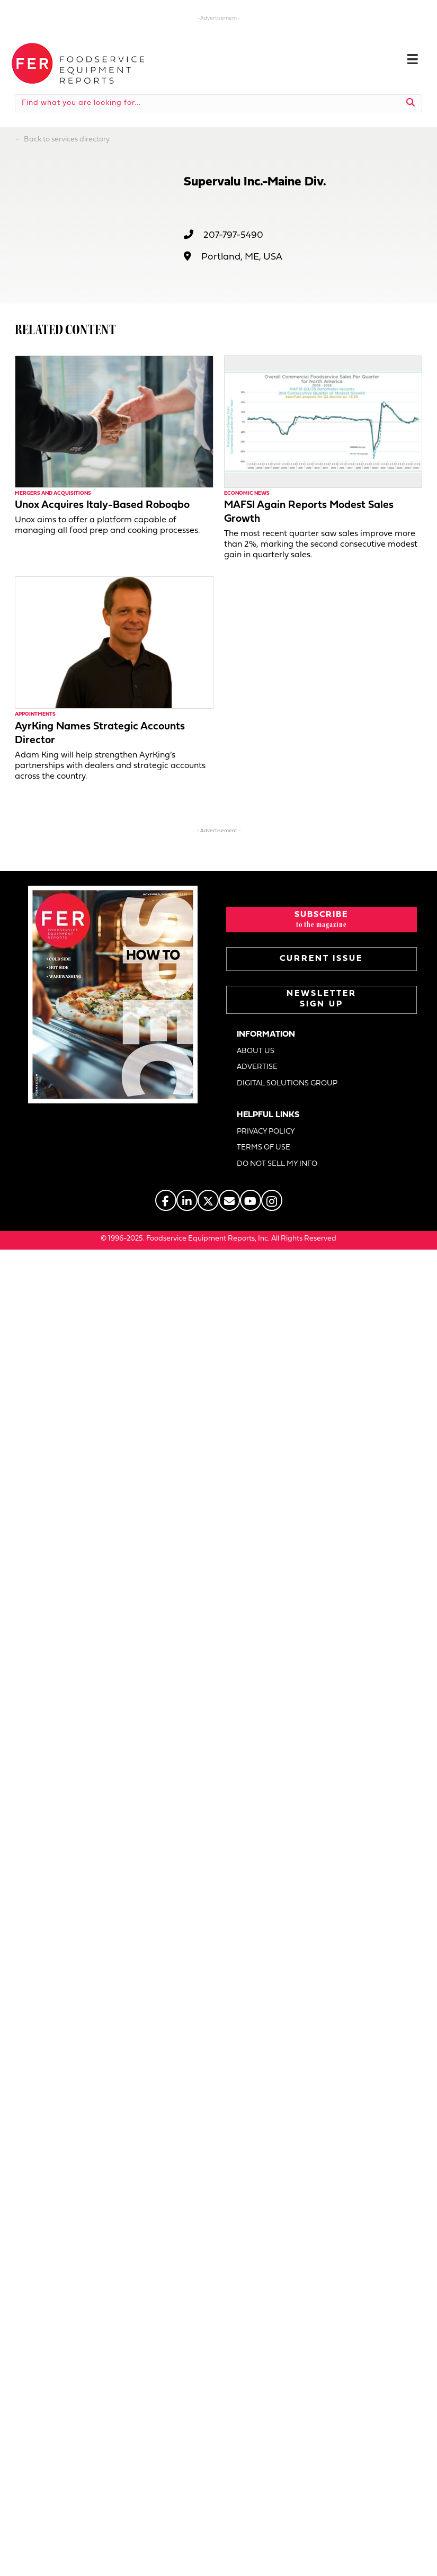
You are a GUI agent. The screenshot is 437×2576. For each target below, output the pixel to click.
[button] (321, 919)
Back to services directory (67, 140)
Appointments (35, 714)
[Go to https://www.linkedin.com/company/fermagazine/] (187, 1200)
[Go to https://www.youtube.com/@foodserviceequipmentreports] (250, 1200)
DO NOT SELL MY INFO (277, 1164)
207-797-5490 (233, 235)
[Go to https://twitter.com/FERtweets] (208, 1200)
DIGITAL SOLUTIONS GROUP (287, 1084)
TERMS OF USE (263, 1148)
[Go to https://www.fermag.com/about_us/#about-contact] (229, 1200)
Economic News (247, 493)
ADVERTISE (257, 1067)
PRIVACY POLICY (266, 1132)
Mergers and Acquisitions (53, 493)
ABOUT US (255, 1051)
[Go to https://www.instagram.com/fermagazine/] (271, 1200)
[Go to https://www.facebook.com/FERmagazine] (165, 1200)
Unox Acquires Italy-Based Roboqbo (102, 505)
